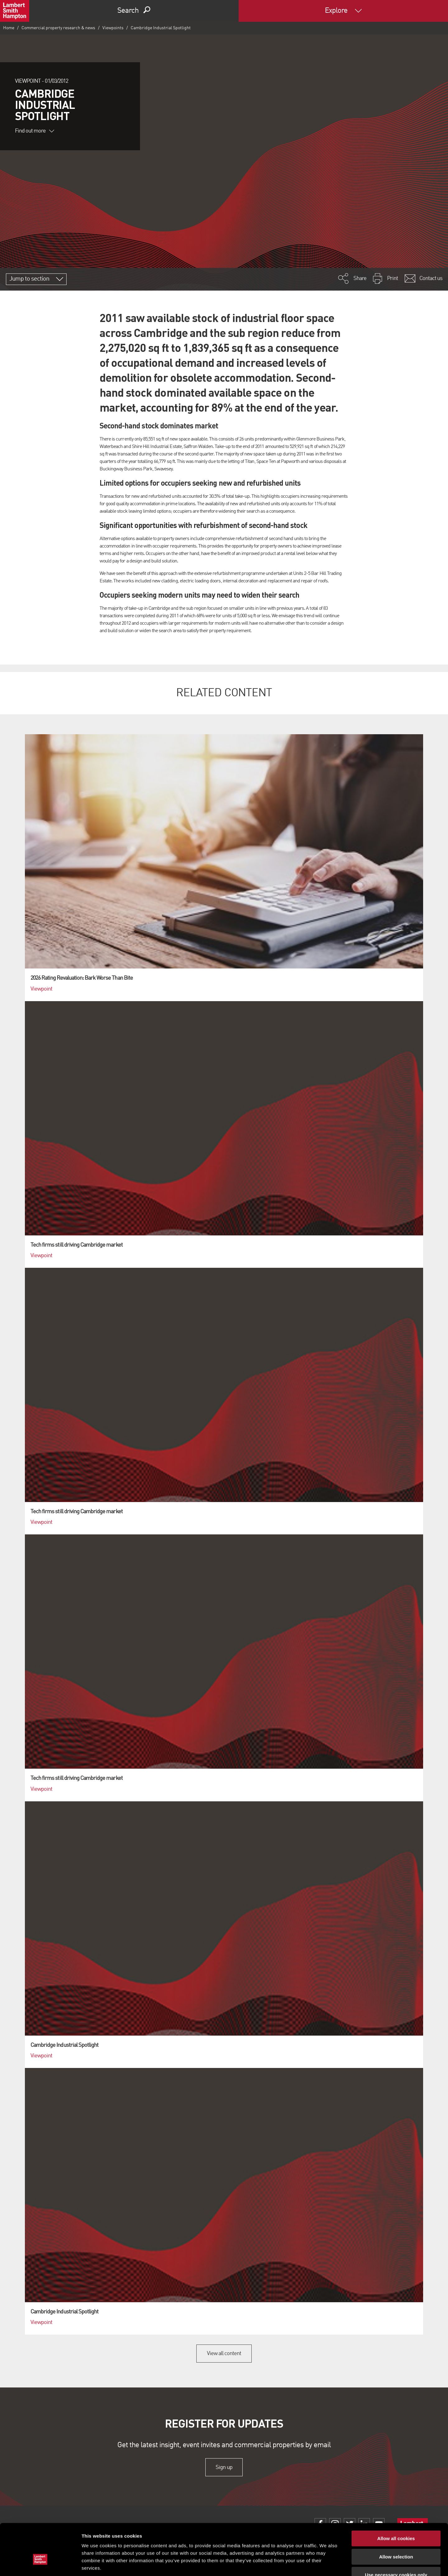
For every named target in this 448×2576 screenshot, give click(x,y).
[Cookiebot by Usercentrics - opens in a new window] (40, 2564)
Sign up (224, 2467)
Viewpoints (113, 28)
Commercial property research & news (58, 28)
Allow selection (396, 2518)
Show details (326, 2563)
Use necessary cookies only (396, 2536)
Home (8, 28)
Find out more (34, 131)
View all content (224, 2353)
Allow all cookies (396, 2500)
